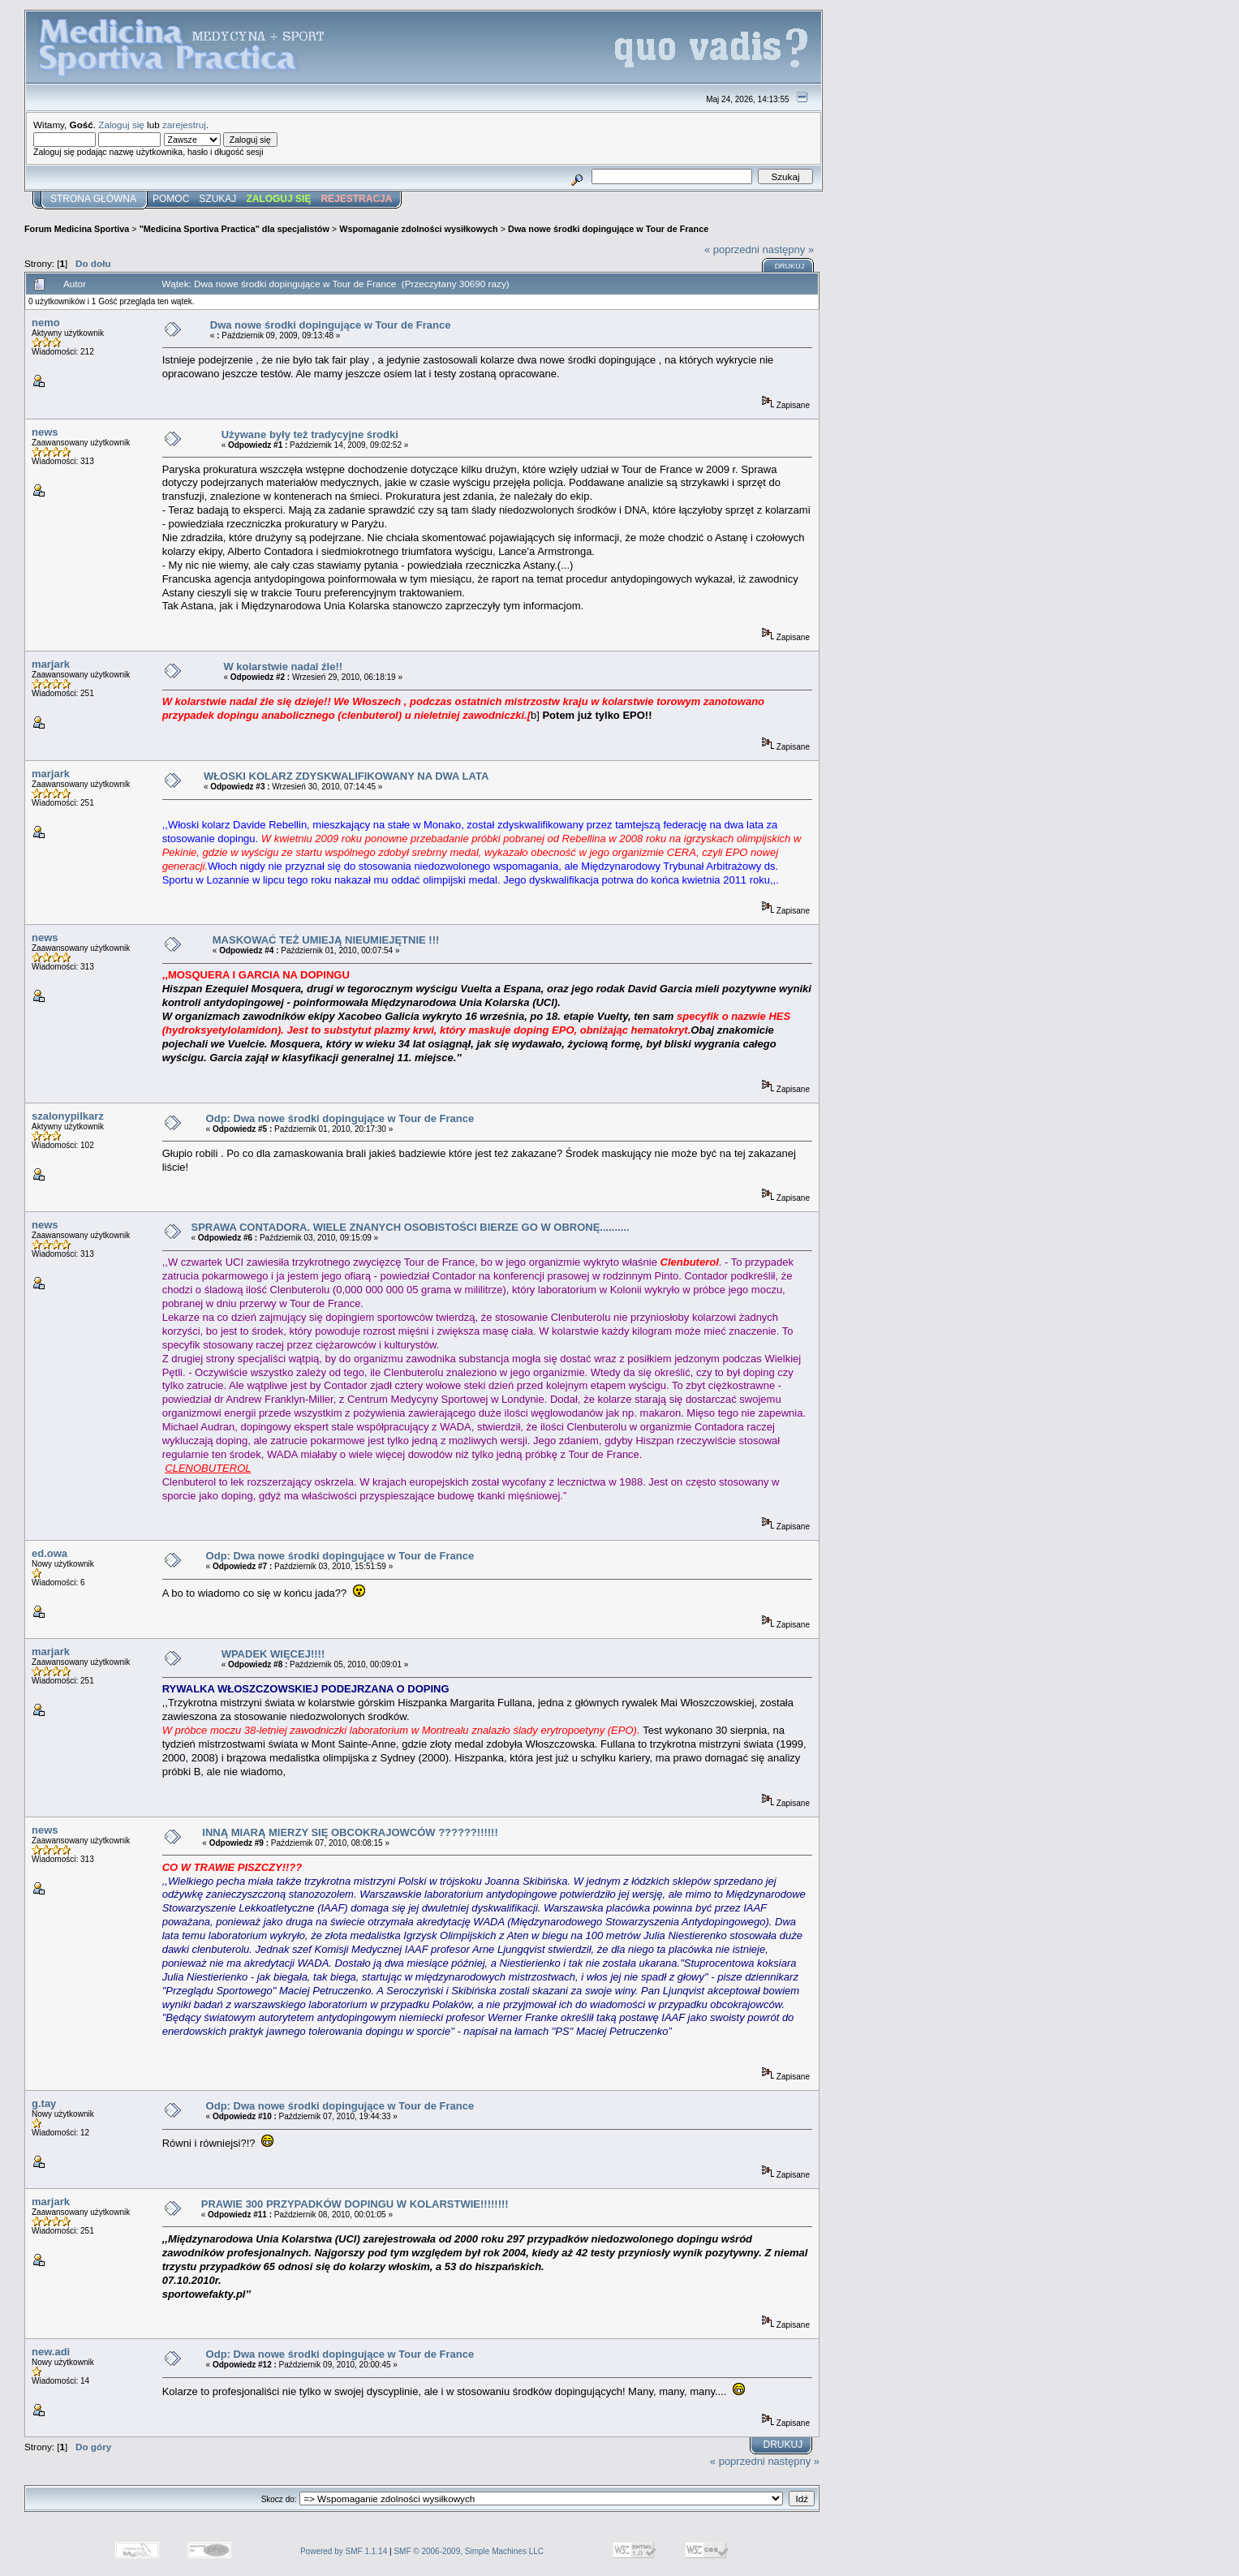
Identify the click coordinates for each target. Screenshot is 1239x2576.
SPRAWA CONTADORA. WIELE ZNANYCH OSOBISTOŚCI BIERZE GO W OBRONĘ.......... (410, 1227)
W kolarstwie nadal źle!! (282, 666)
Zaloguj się (121, 124)
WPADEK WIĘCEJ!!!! (273, 1654)
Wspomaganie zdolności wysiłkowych (418, 229)
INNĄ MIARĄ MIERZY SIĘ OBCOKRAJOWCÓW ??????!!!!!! (349, 1832)
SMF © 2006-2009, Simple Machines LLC (469, 2551)
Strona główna (93, 198)
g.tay (44, 2103)
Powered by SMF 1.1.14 (343, 2551)
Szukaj (217, 198)
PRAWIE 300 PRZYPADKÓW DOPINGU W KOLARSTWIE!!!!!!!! (355, 2204)
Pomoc (171, 198)
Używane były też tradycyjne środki (310, 434)
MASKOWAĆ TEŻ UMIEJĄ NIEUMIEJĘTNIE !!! (326, 940)
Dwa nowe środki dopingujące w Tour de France (608, 229)
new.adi (51, 2352)
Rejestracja (356, 198)
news (45, 432)
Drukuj (790, 266)
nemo (46, 322)
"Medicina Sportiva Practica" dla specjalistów (234, 229)
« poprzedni (731, 249)
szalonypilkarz (68, 1116)
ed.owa (49, 1553)
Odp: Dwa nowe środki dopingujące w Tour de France (340, 1118)
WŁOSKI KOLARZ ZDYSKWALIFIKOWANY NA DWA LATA (346, 776)
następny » (789, 249)
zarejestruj (184, 124)
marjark (51, 664)
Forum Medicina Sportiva (76, 229)
